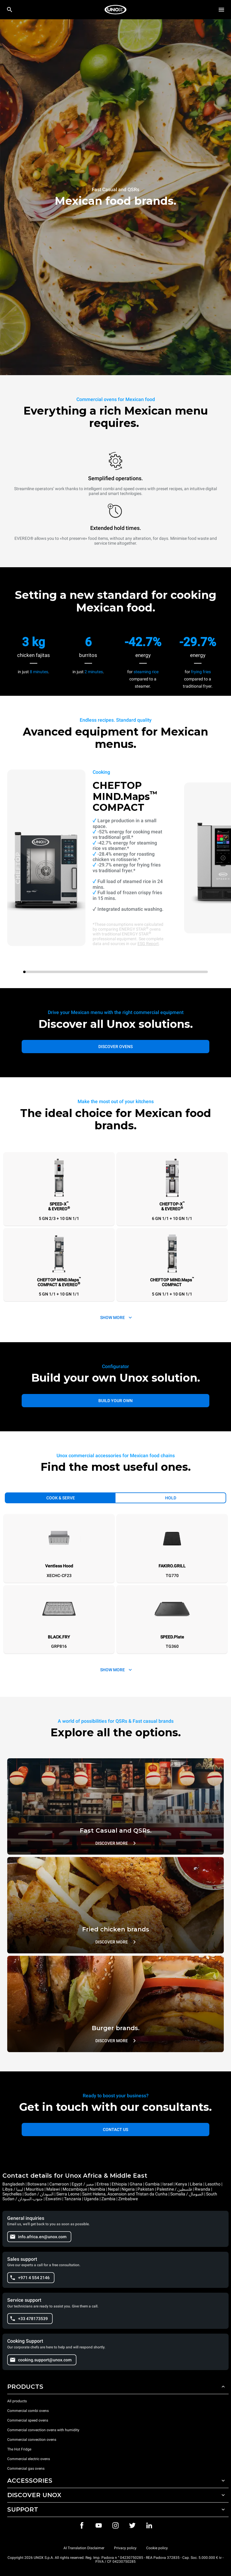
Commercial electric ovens (28, 2459)
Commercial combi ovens (28, 2411)
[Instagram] (115, 2525)
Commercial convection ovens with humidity (43, 2430)
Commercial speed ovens (27, 2420)
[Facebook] (81, 2525)
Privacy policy (125, 2548)
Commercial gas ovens (26, 2468)
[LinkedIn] (149, 2525)
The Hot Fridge (19, 2449)
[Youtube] (98, 2525)
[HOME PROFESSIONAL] (115, 9)
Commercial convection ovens (31, 2440)
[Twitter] (132, 2525)
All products (17, 2401)
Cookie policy (157, 2548)
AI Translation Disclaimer (83, 2548)
